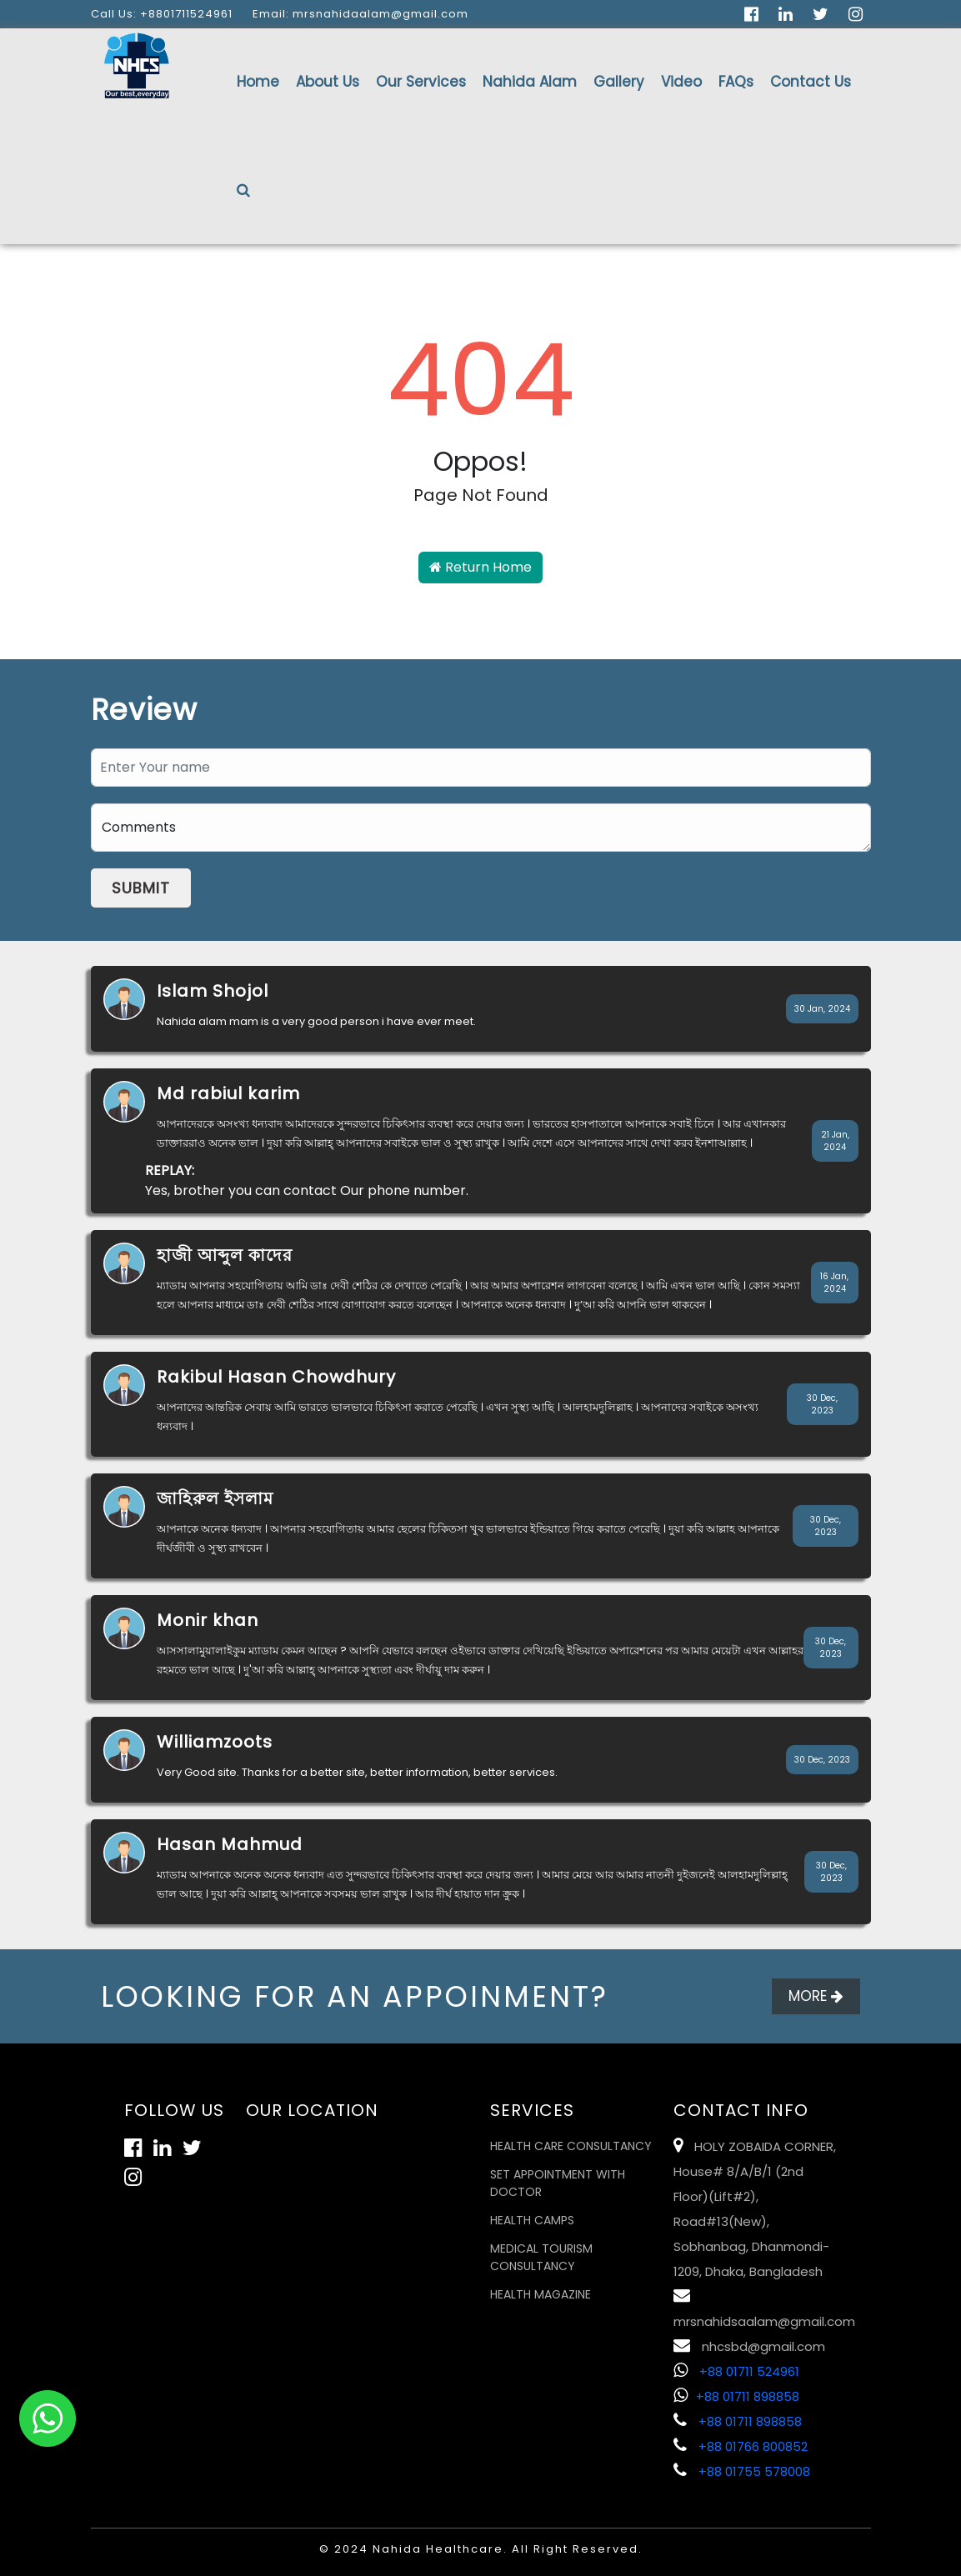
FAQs (735, 82)
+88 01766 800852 (740, 2446)
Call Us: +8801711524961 (162, 14)
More (815, 1996)
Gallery (618, 82)
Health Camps (532, 2220)
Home (258, 82)
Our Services (421, 82)
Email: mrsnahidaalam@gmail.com (360, 14)
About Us (327, 82)
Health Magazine (540, 2294)
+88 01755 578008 (741, 2471)
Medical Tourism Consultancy (541, 2257)
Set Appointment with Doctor (557, 2183)
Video (681, 82)
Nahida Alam (530, 82)
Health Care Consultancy (571, 2146)
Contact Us (810, 82)
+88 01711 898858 (736, 2396)
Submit (141, 888)
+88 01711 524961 (736, 2371)
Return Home (480, 567)
